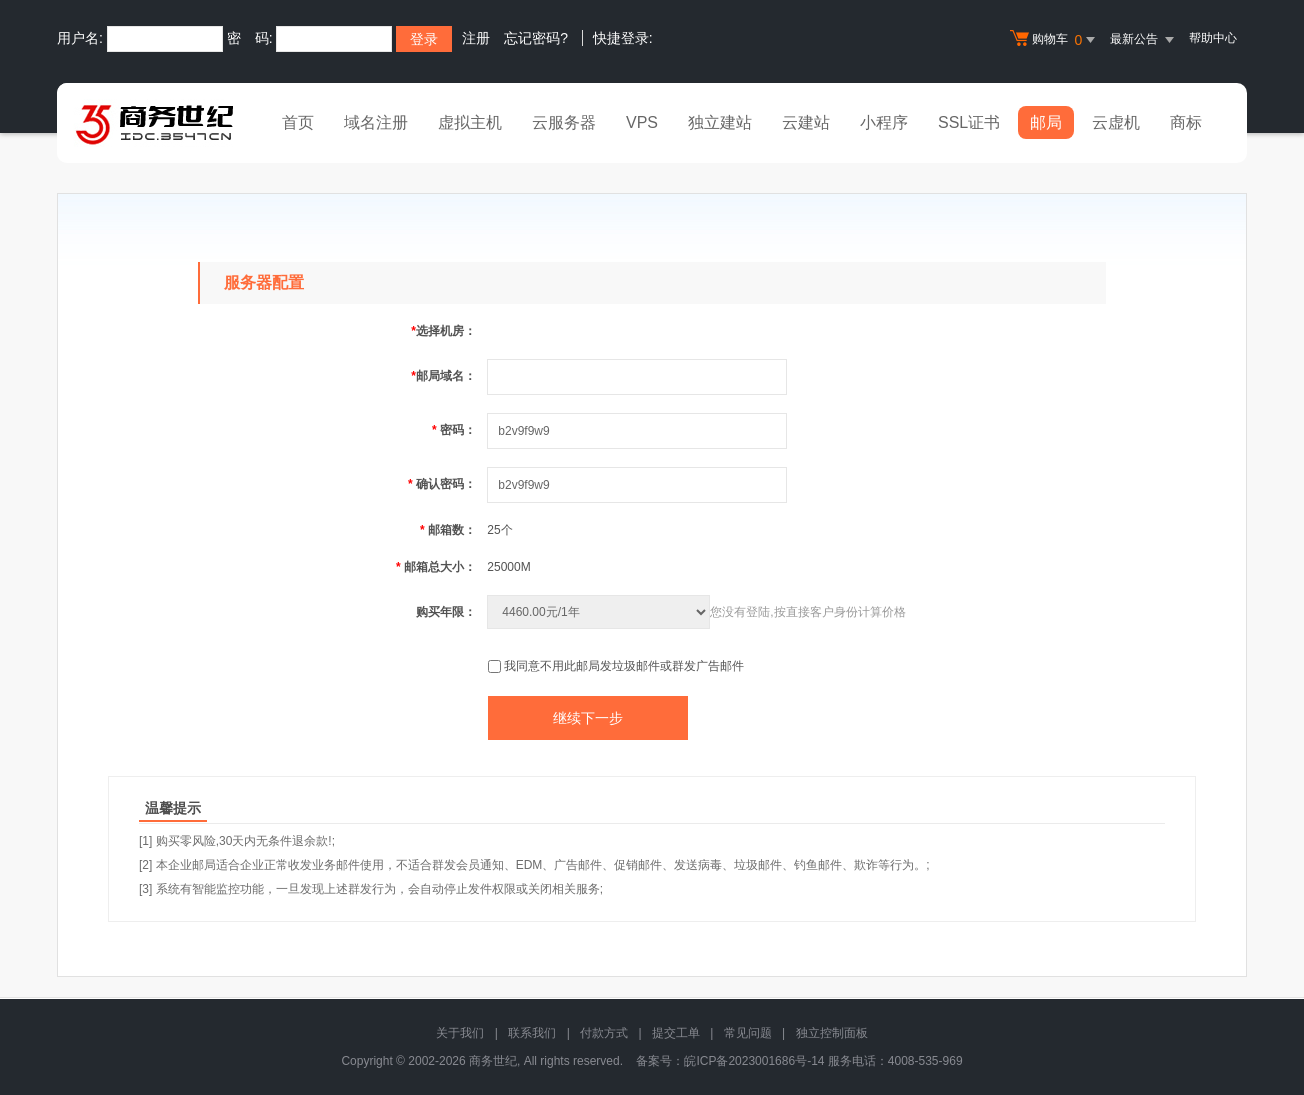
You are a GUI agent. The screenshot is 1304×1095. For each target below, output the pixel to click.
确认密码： (442, 484)
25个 (499, 530)
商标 (1186, 122)
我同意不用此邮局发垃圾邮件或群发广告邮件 (624, 666)
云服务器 (564, 122)
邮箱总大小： (436, 567)
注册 (476, 38)
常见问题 (748, 1033)
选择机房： (443, 331)
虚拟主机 (470, 122)
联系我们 (532, 1033)
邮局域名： (443, 376)
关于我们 (460, 1033)
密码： (454, 430)
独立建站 (720, 122)
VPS (642, 122)
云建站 (806, 122)
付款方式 (604, 1033)
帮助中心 (1213, 38)
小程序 (884, 122)
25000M (508, 567)
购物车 (1055, 40)
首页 (298, 122)
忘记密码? (536, 38)
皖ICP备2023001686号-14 (754, 1061)
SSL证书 (969, 122)
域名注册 (376, 122)
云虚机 (1116, 122)
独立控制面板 (832, 1033)
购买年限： (446, 612)
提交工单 (676, 1033)
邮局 (1046, 122)
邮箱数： (448, 530)
